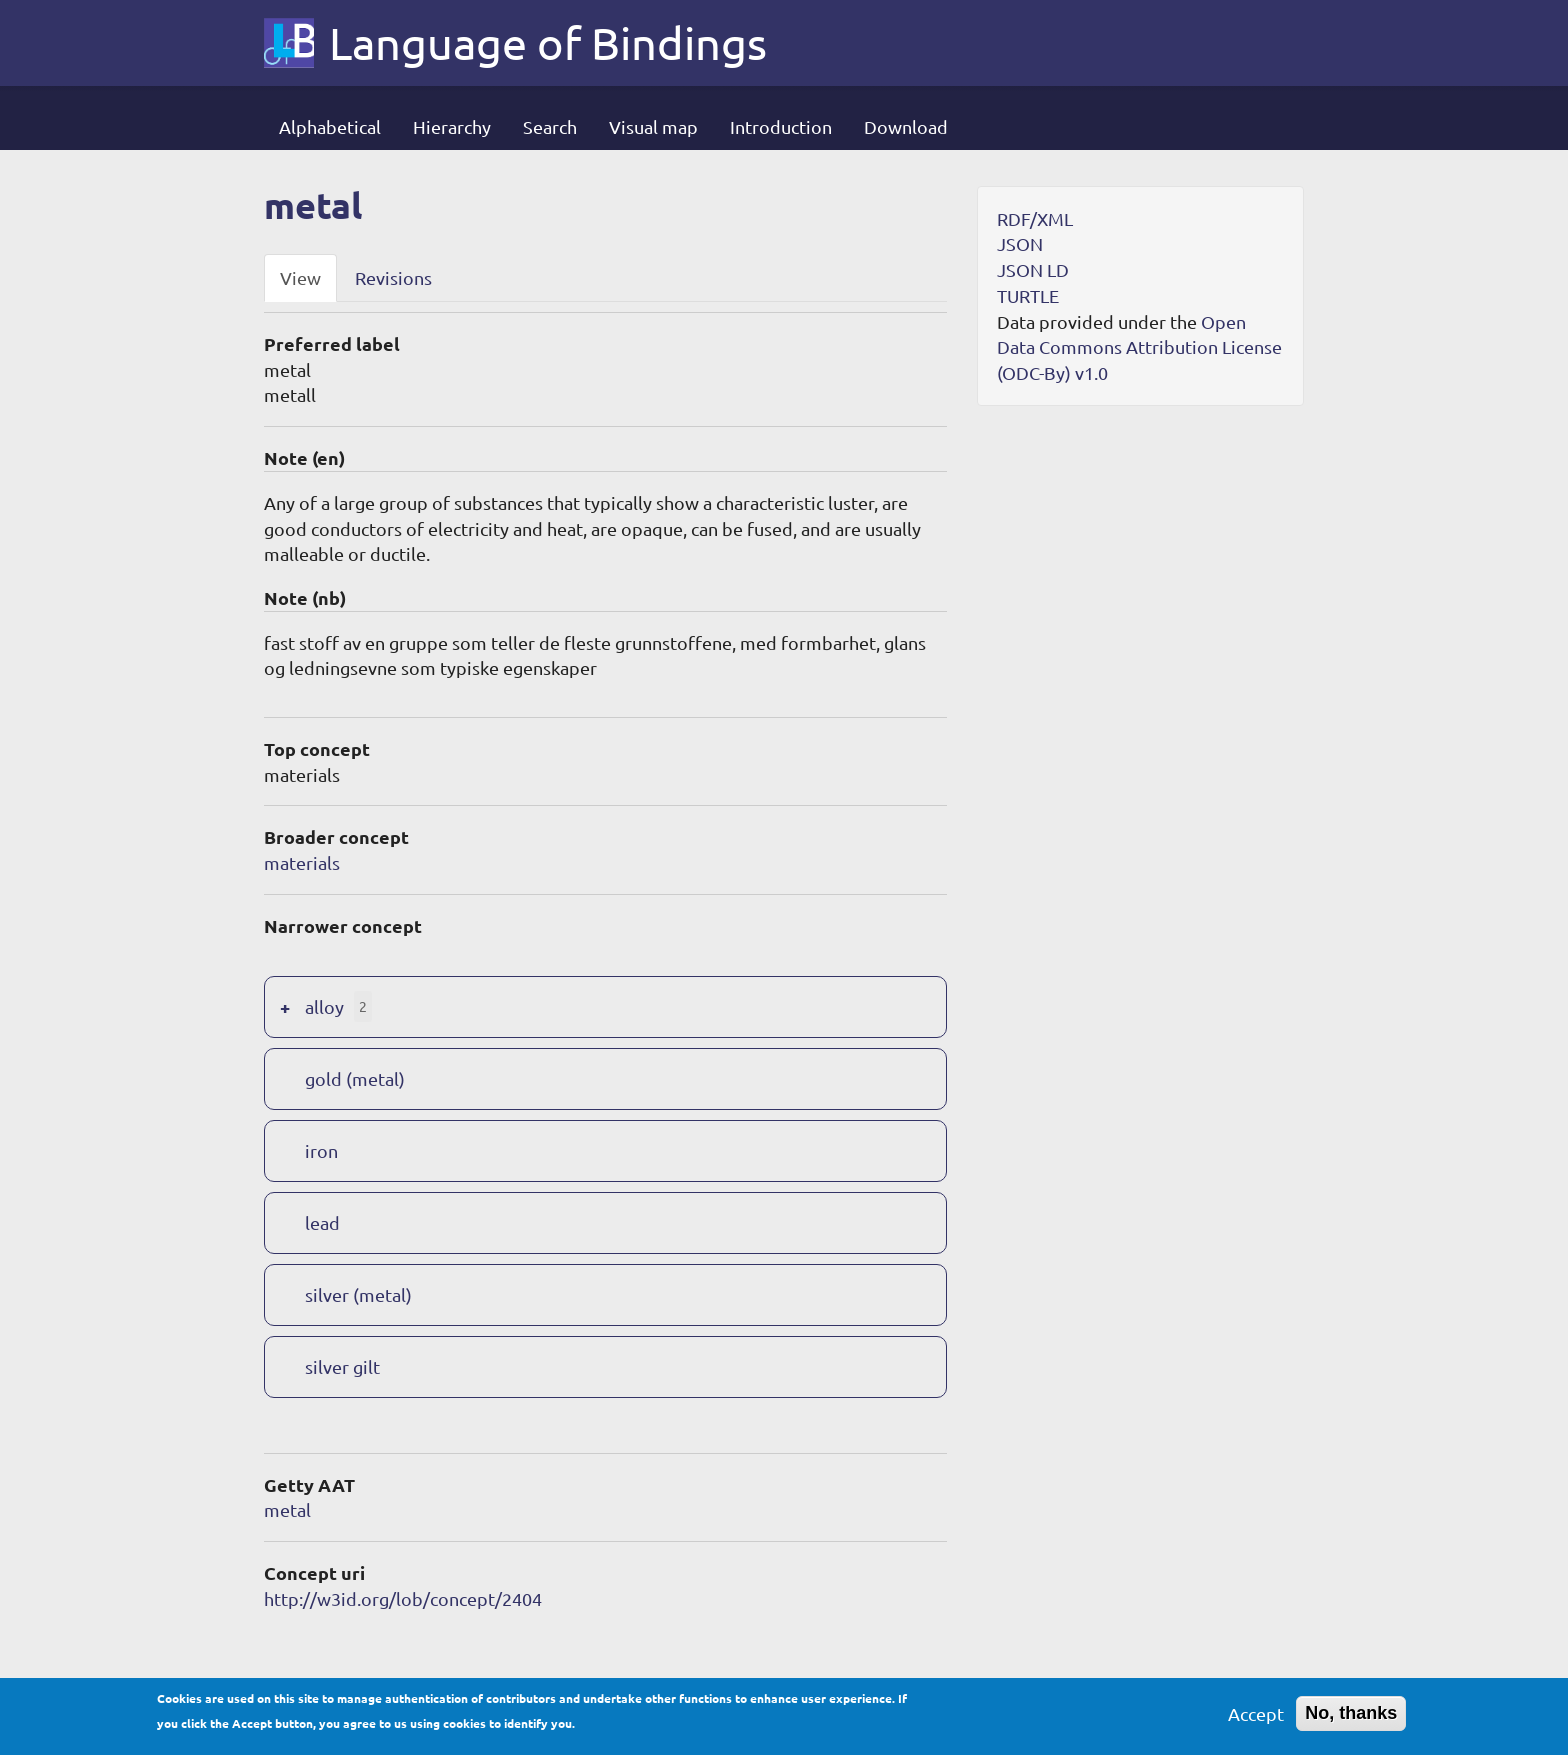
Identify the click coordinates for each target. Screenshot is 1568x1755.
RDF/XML (1035, 218)
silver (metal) (358, 1294)
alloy (324, 1006)
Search (550, 126)
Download (906, 126)
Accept (1256, 1719)
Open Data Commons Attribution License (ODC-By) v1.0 (1139, 347)
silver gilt (342, 1366)
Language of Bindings (548, 43)
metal (287, 1509)
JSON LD (1033, 269)
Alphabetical (330, 126)
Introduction (781, 126)
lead (322, 1222)
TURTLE (1028, 295)
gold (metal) (355, 1078)
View (300, 277)
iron (321, 1150)
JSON (1020, 243)
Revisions (393, 277)
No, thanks (1351, 1719)
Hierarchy (452, 126)
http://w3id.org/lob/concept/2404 (403, 1598)
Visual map (653, 126)
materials (302, 862)
